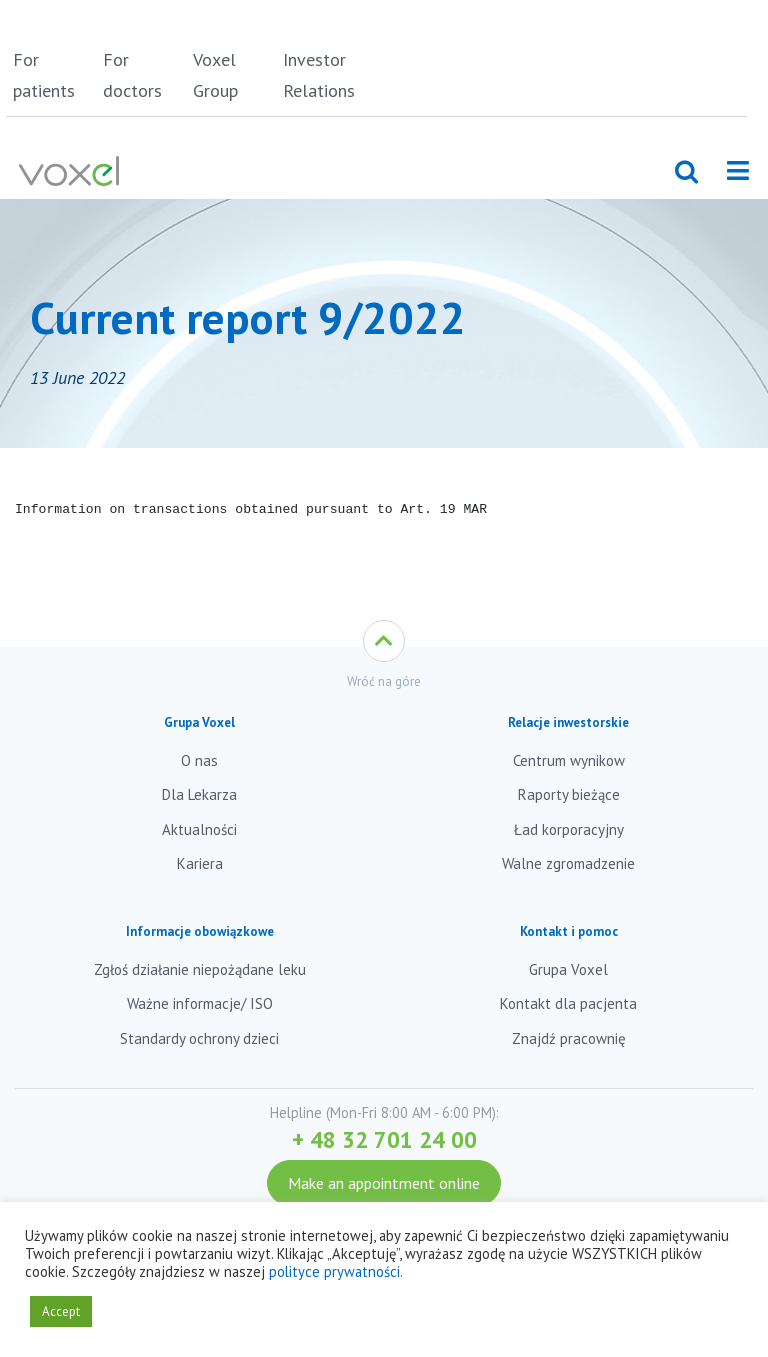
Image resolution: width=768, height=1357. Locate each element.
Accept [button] (61, 1311)
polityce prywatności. (336, 1271)
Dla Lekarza (199, 794)
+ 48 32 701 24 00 (384, 1139)
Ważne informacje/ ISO (200, 1003)
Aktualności (199, 829)
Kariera (200, 863)
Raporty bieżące (569, 794)
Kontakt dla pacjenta (568, 1003)
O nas (199, 760)
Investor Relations (319, 75)
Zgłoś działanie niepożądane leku (200, 969)
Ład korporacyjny (569, 829)
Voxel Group (215, 75)
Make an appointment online (384, 1183)
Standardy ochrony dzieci (199, 1038)
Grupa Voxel (568, 969)
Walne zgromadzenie (568, 863)
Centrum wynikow (569, 760)
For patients (44, 75)
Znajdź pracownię (569, 1038)
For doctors (132, 75)
